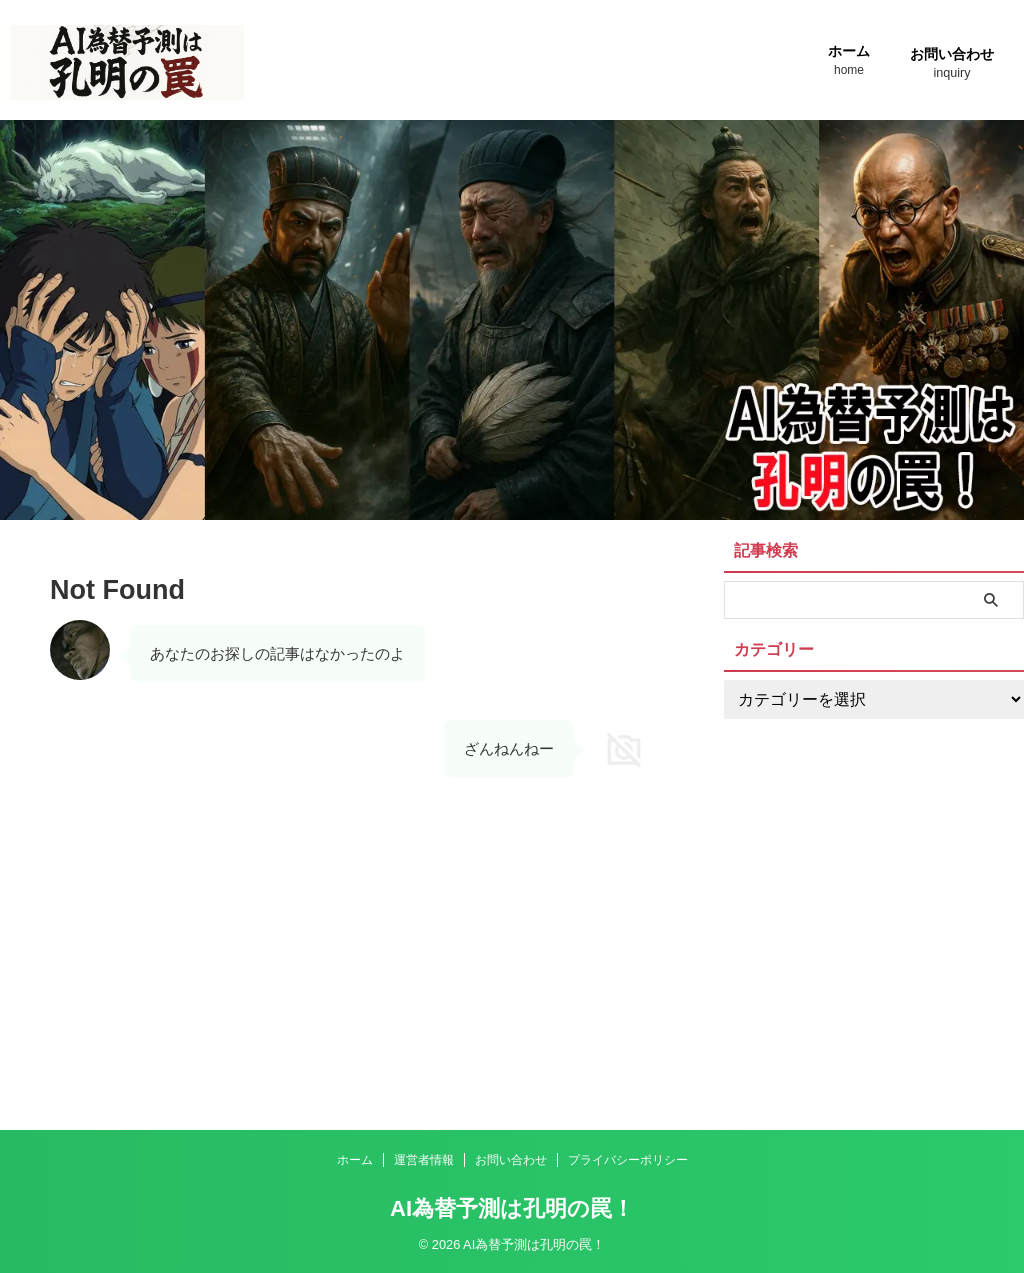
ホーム (849, 62)
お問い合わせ (952, 66)
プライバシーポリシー (628, 1160)
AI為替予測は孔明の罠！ (512, 1208)
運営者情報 (424, 1160)
